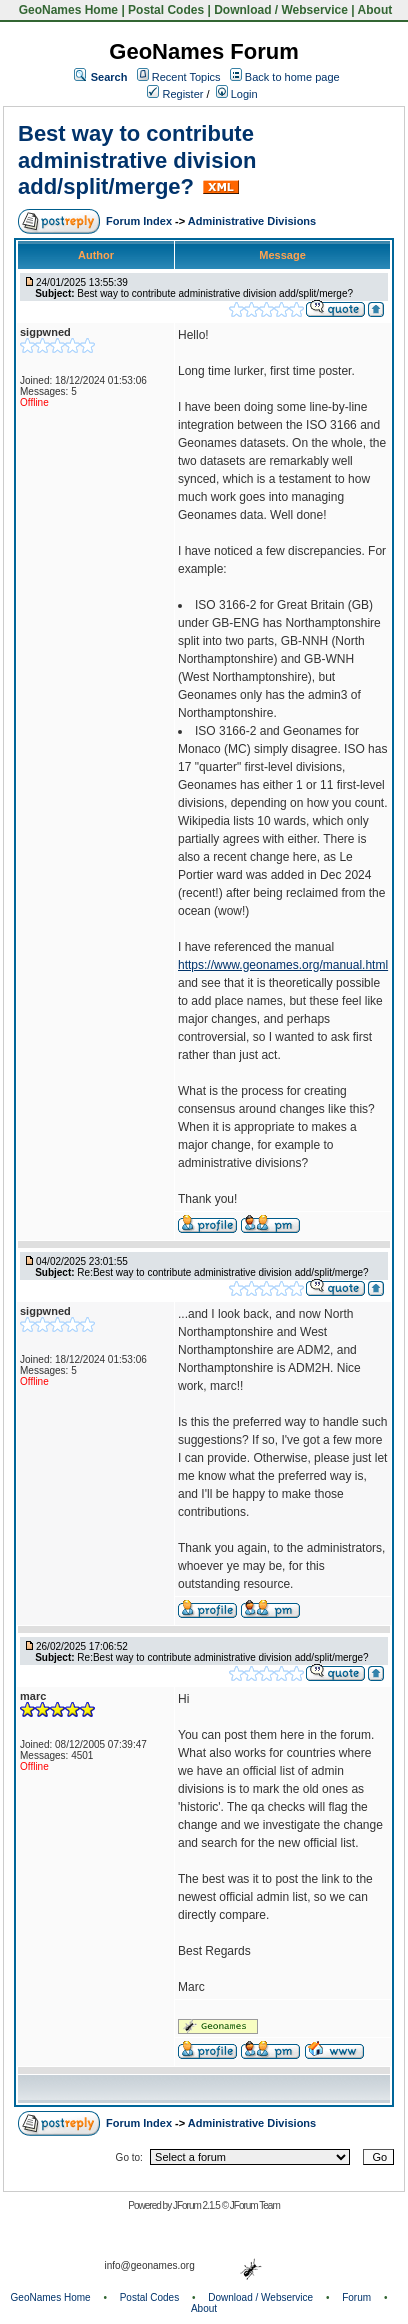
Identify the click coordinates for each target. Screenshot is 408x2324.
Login (237, 94)
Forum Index (140, 221)
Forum (356, 2297)
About (375, 10)
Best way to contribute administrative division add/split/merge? (137, 160)
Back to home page (292, 77)
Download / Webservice (281, 10)
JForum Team (255, 2205)
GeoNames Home (66, 10)
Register (175, 94)
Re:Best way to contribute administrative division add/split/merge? (222, 1272)
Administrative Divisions (252, 221)
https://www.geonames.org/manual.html (283, 965)
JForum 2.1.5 (197, 2205)
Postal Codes (166, 10)
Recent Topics (186, 77)
